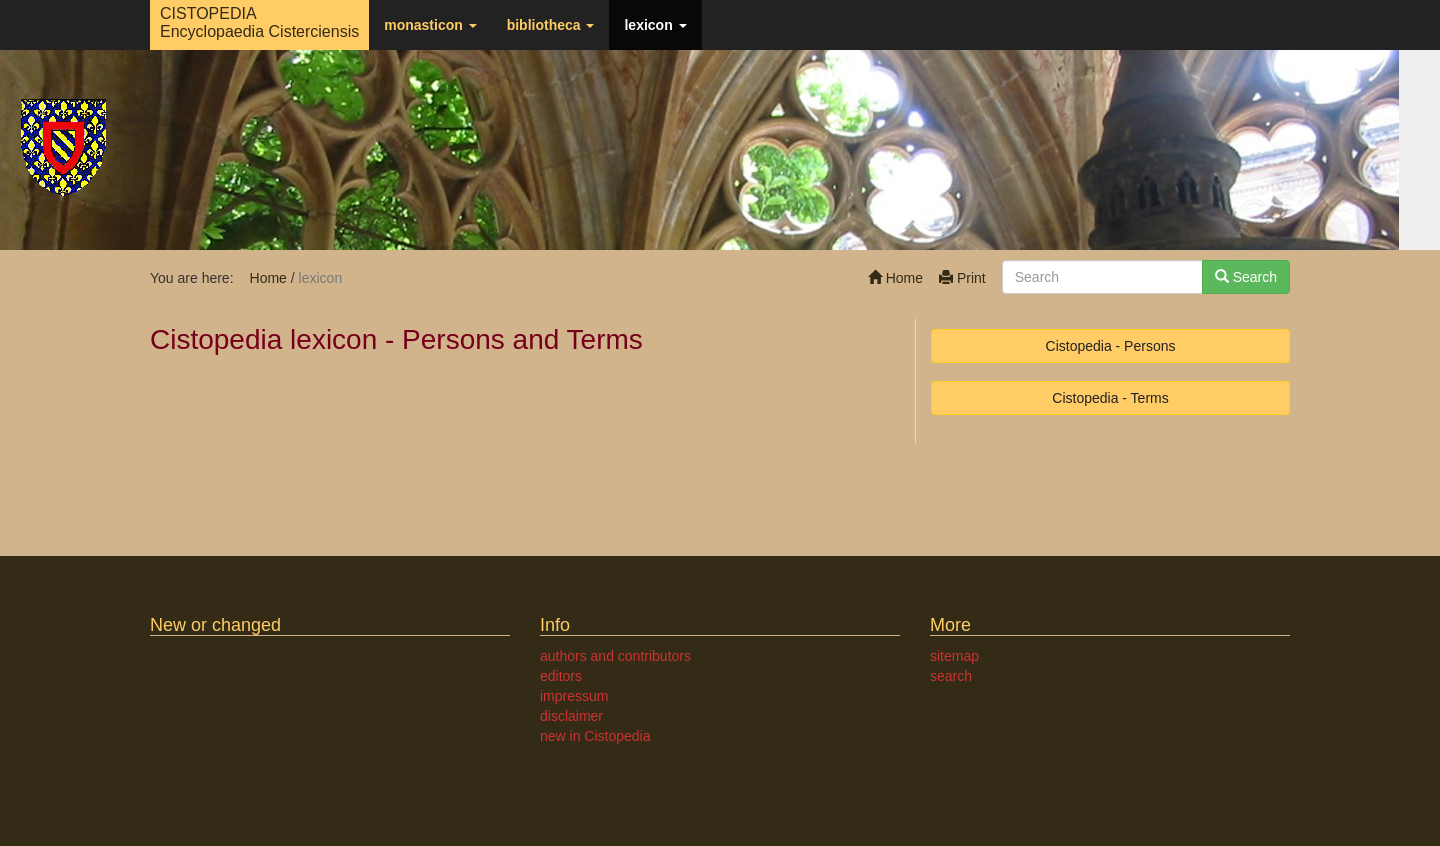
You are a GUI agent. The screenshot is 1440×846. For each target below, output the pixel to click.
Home (895, 278)
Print (962, 278)
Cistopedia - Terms (1110, 398)
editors (561, 676)
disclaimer (571, 716)
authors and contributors (615, 656)
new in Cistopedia (595, 736)
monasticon (430, 25)
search (951, 676)
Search (1246, 277)
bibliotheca (551, 25)
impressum (574, 696)
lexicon (655, 25)
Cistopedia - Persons (1111, 346)
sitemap (954, 656)
